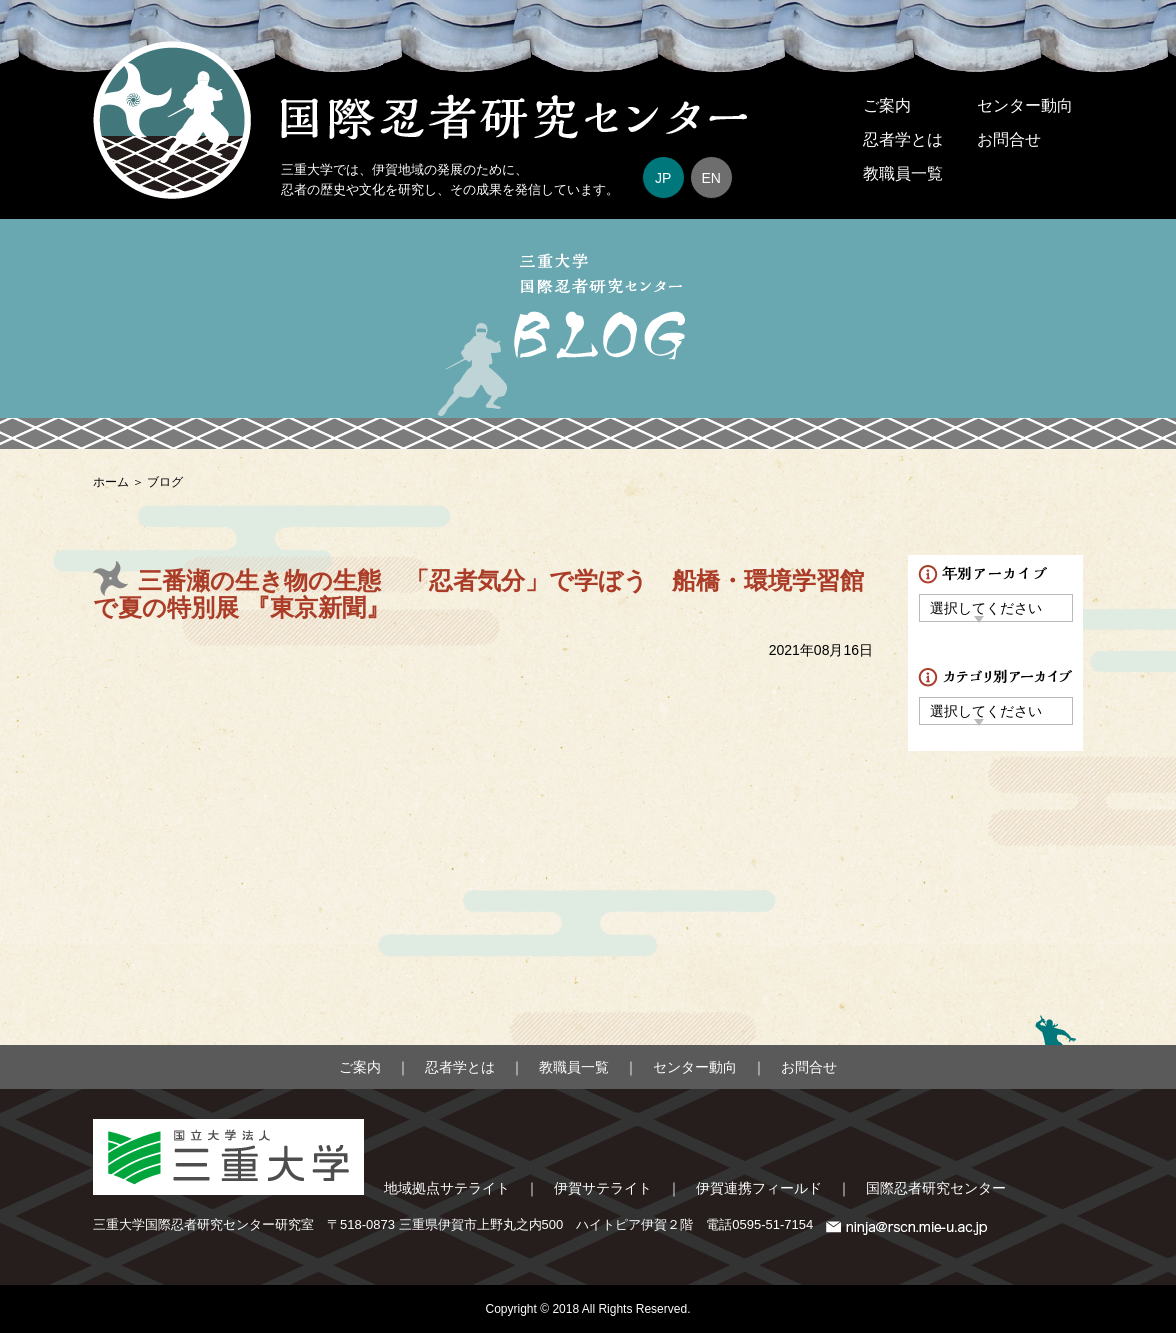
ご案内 (887, 105)
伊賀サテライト (603, 1188)
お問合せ (1009, 139)
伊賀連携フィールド (759, 1188)
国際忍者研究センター (936, 1188)
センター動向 (1025, 105)
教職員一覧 (903, 173)
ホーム (111, 482)
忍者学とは (903, 139)
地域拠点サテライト (447, 1188)
